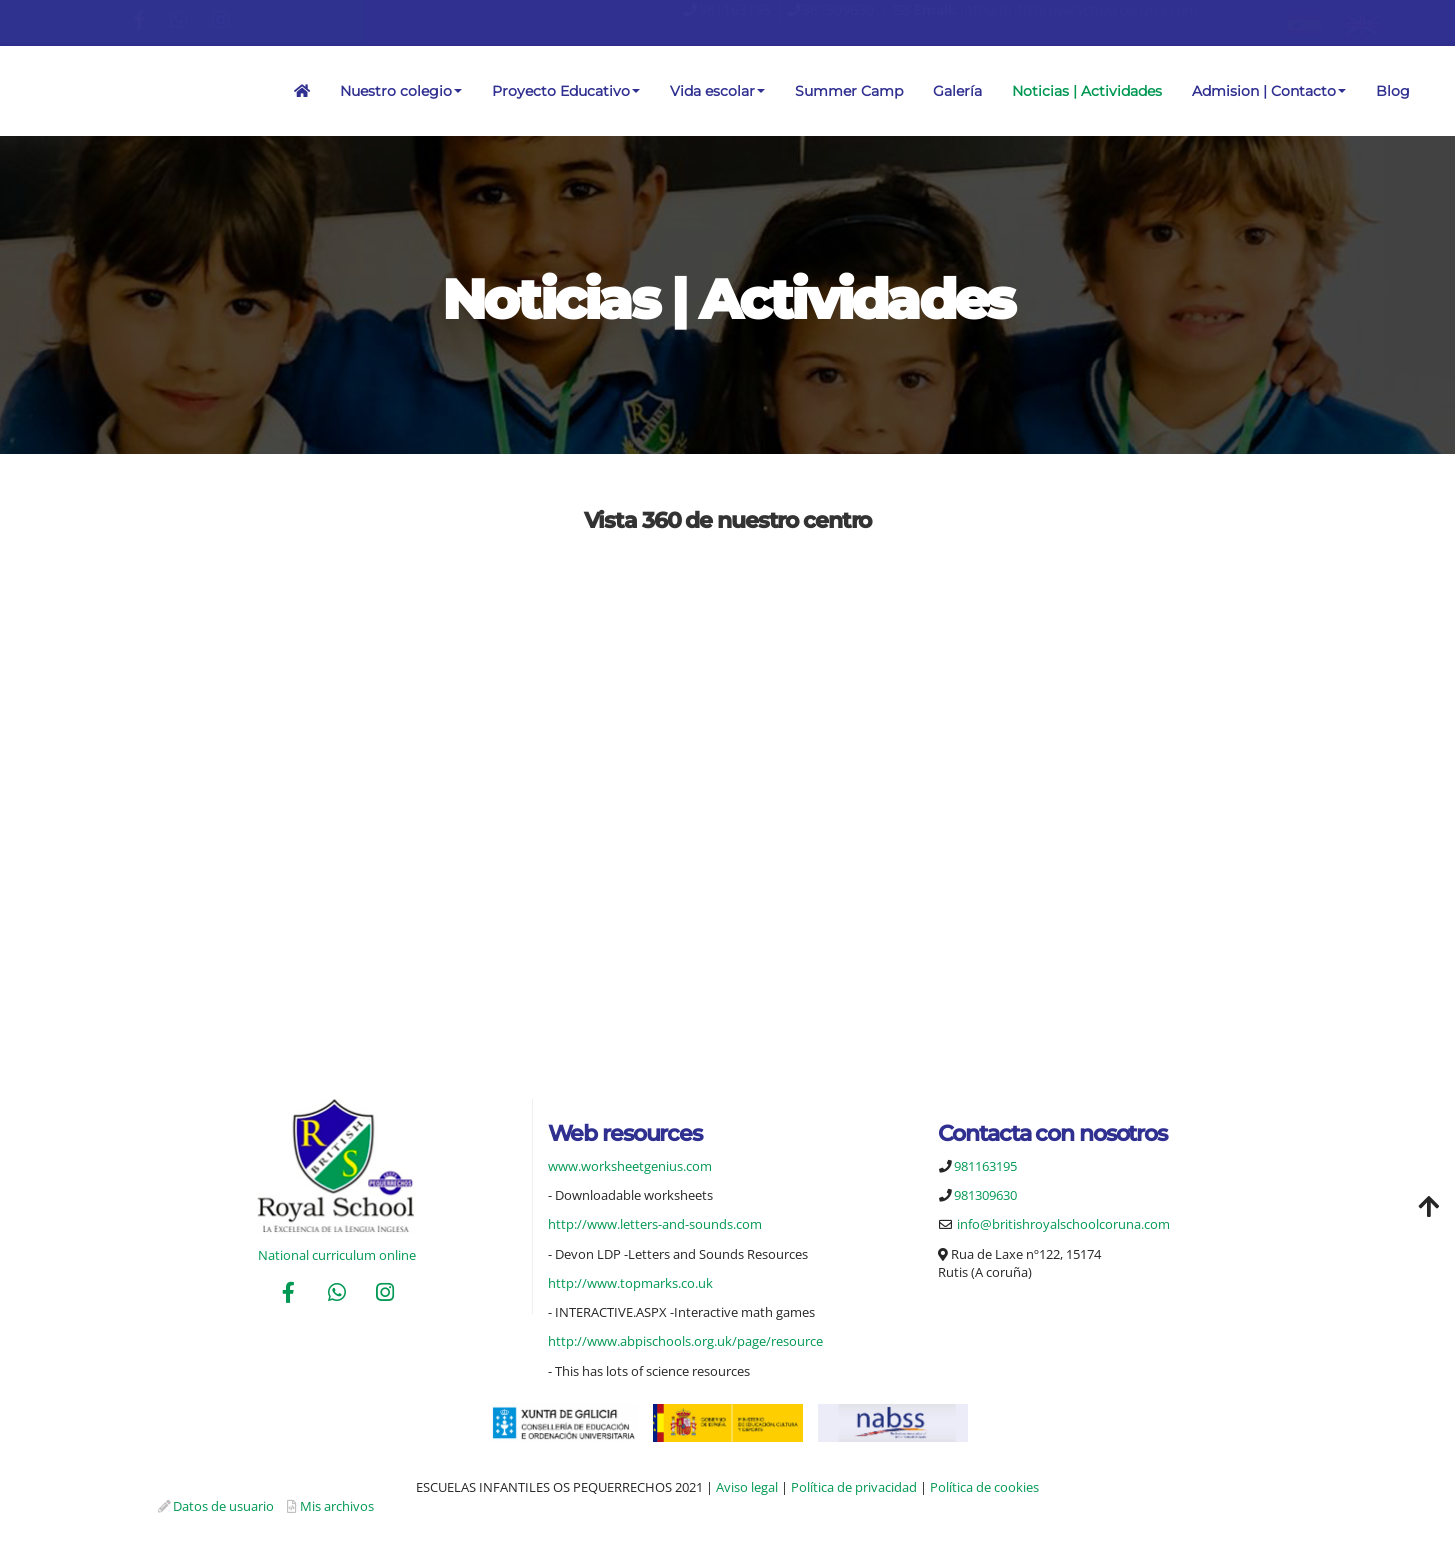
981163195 (735, 9)
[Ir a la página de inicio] (10, 91)
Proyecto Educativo (566, 91)
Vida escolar (717, 91)
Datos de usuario (223, 1506)
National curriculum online (337, 1255)
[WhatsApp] (337, 1294)
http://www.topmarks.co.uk (630, 1283)
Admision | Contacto (1269, 91)
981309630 (838, 9)
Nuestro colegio (401, 91)
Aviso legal (747, 1487)
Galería (957, 91)
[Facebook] (289, 1294)
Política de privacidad (854, 1487)
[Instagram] (385, 1294)
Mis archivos (337, 1506)
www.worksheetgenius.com (630, 1166)
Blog (1393, 91)
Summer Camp (849, 91)
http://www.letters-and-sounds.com (655, 1224)
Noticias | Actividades (1087, 91)
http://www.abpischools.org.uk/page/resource (685, 1341)
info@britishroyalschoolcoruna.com (1079, 9)
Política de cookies (984, 1487)
